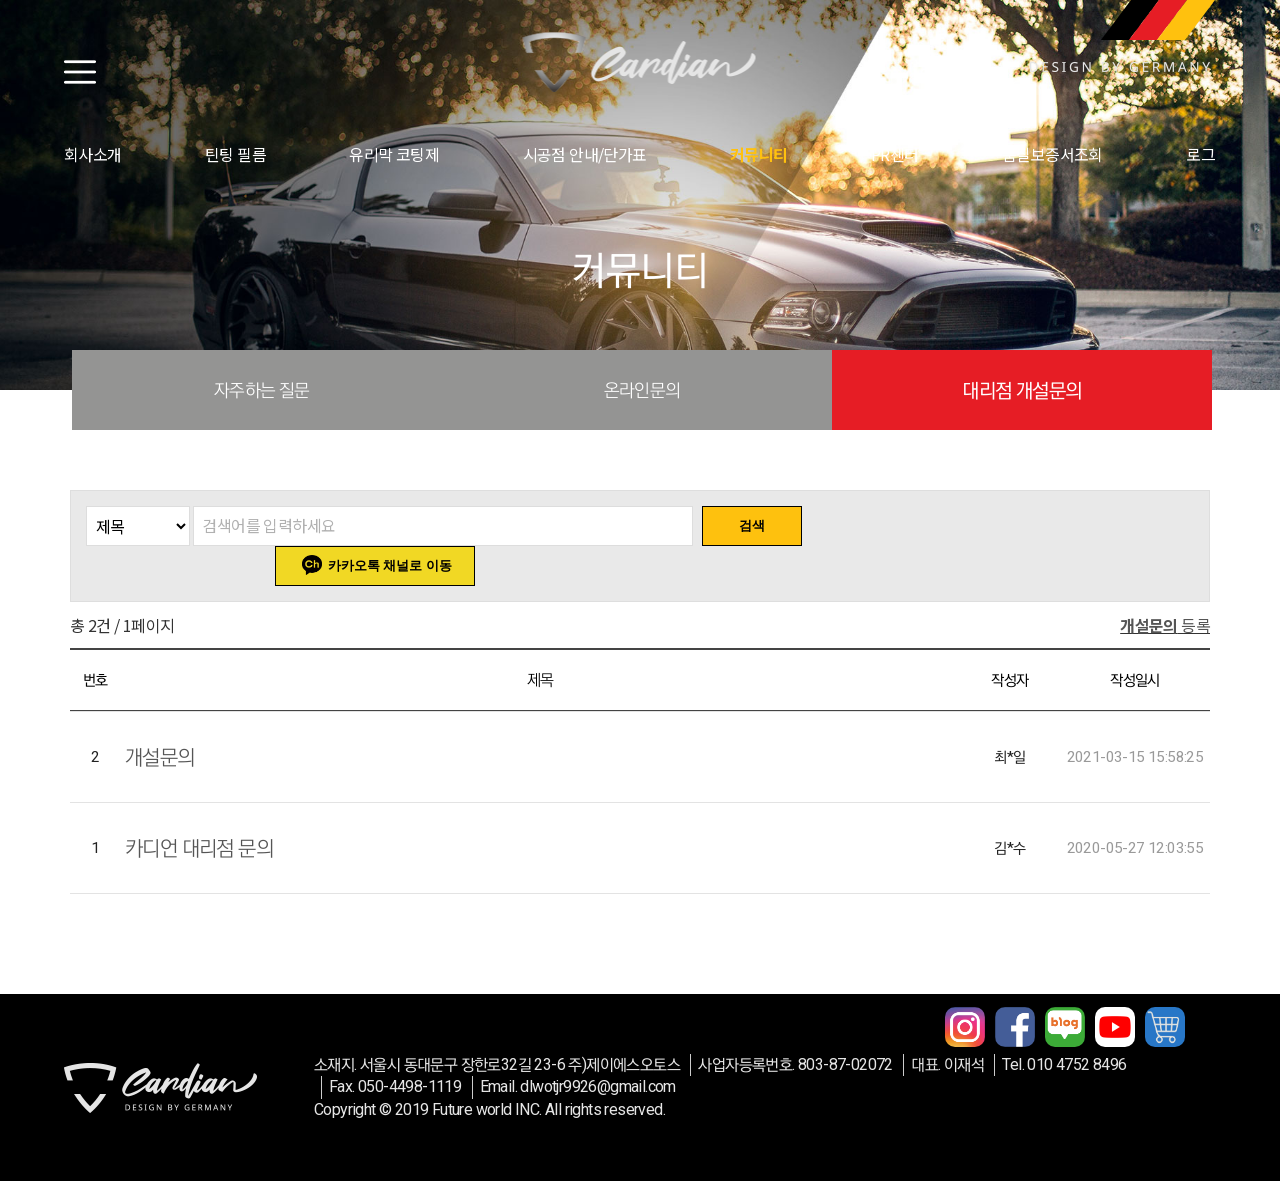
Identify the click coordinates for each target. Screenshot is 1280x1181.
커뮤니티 (759, 154)
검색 (752, 525)
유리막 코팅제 (394, 154)
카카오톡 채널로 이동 (390, 565)
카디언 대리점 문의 (199, 848)
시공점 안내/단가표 (585, 154)
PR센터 (895, 154)
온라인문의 (642, 389)
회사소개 (93, 154)
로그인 (1207, 154)
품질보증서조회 (1052, 154)
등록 (1165, 625)
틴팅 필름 (235, 154)
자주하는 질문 (262, 389)
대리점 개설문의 (1021, 390)
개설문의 (160, 757)
